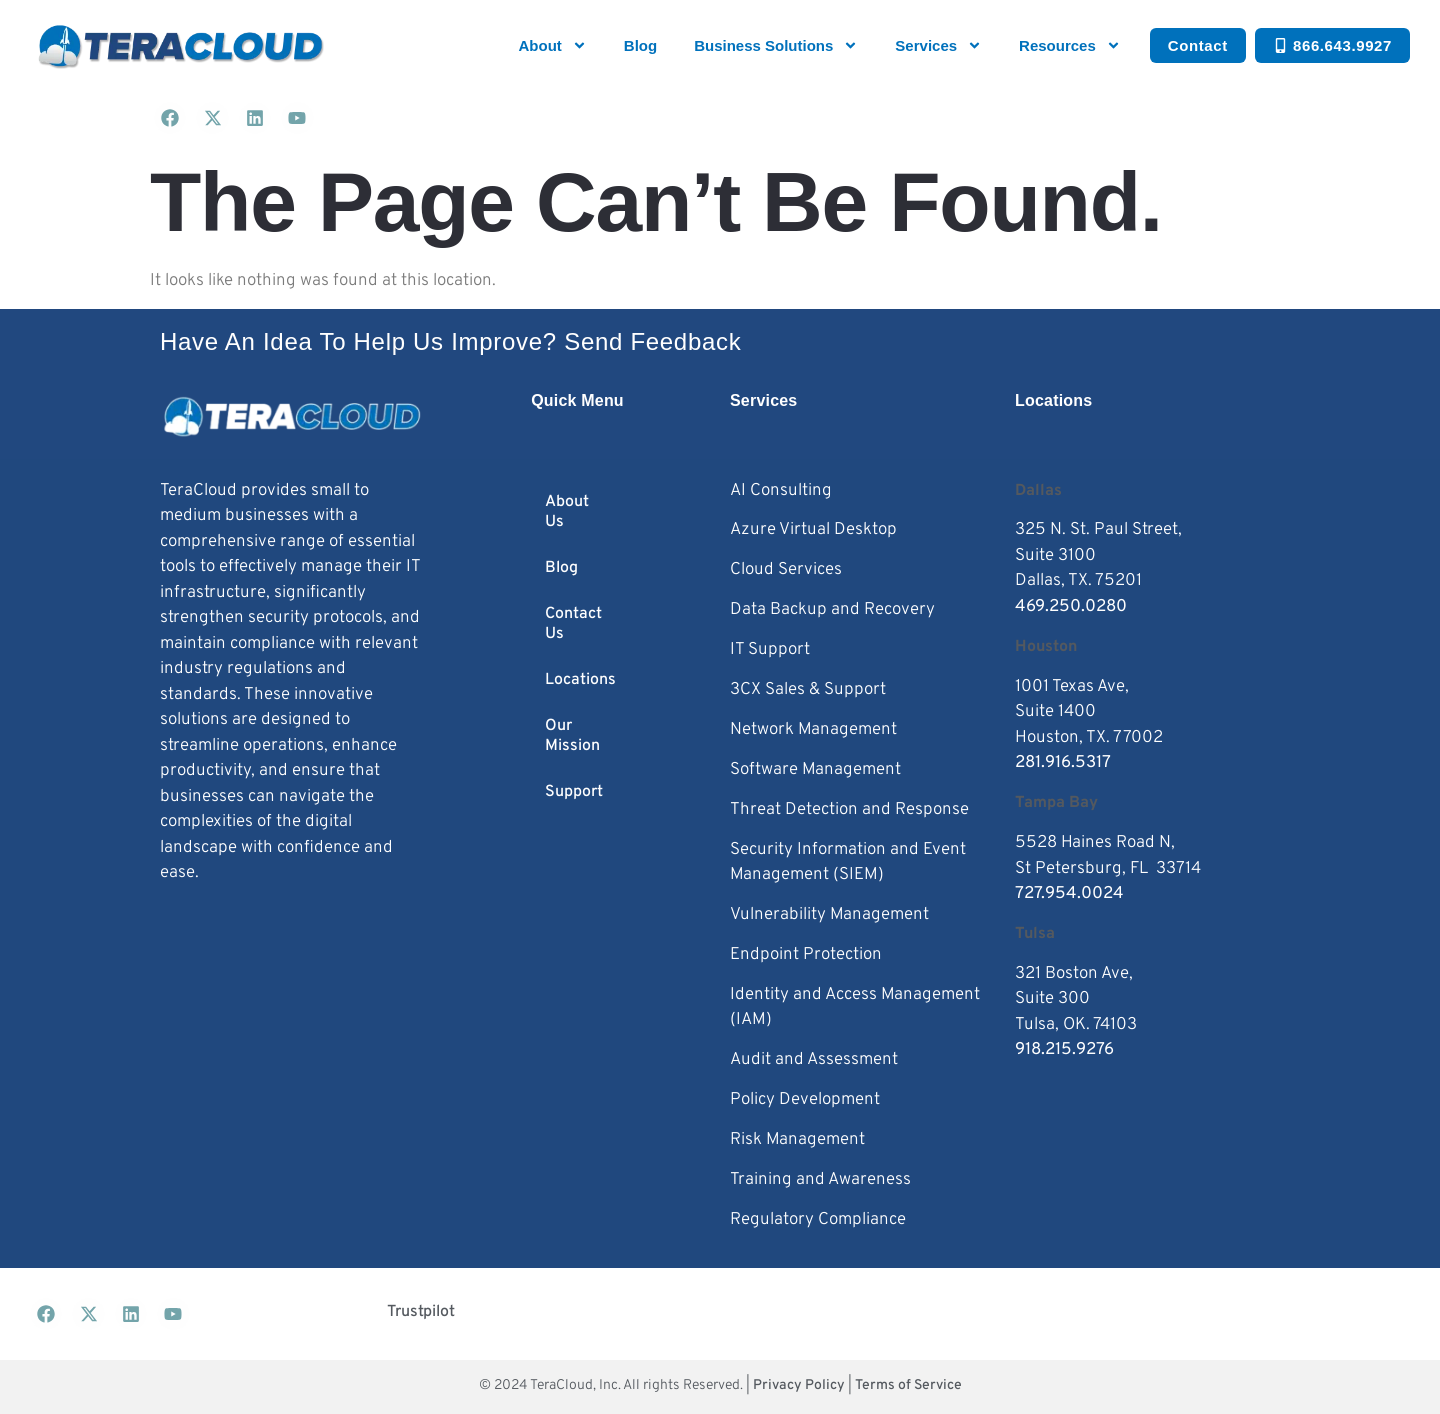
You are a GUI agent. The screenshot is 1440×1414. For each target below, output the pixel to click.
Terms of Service (908, 1385)
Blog (640, 45)
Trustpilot (421, 1312)
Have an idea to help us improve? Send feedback (450, 341)
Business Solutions (776, 45)
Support (574, 792)
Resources (1070, 45)
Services (938, 45)
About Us (567, 512)
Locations (580, 680)
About (553, 45)
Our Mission (572, 736)
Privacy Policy (799, 1385)
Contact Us (573, 624)
